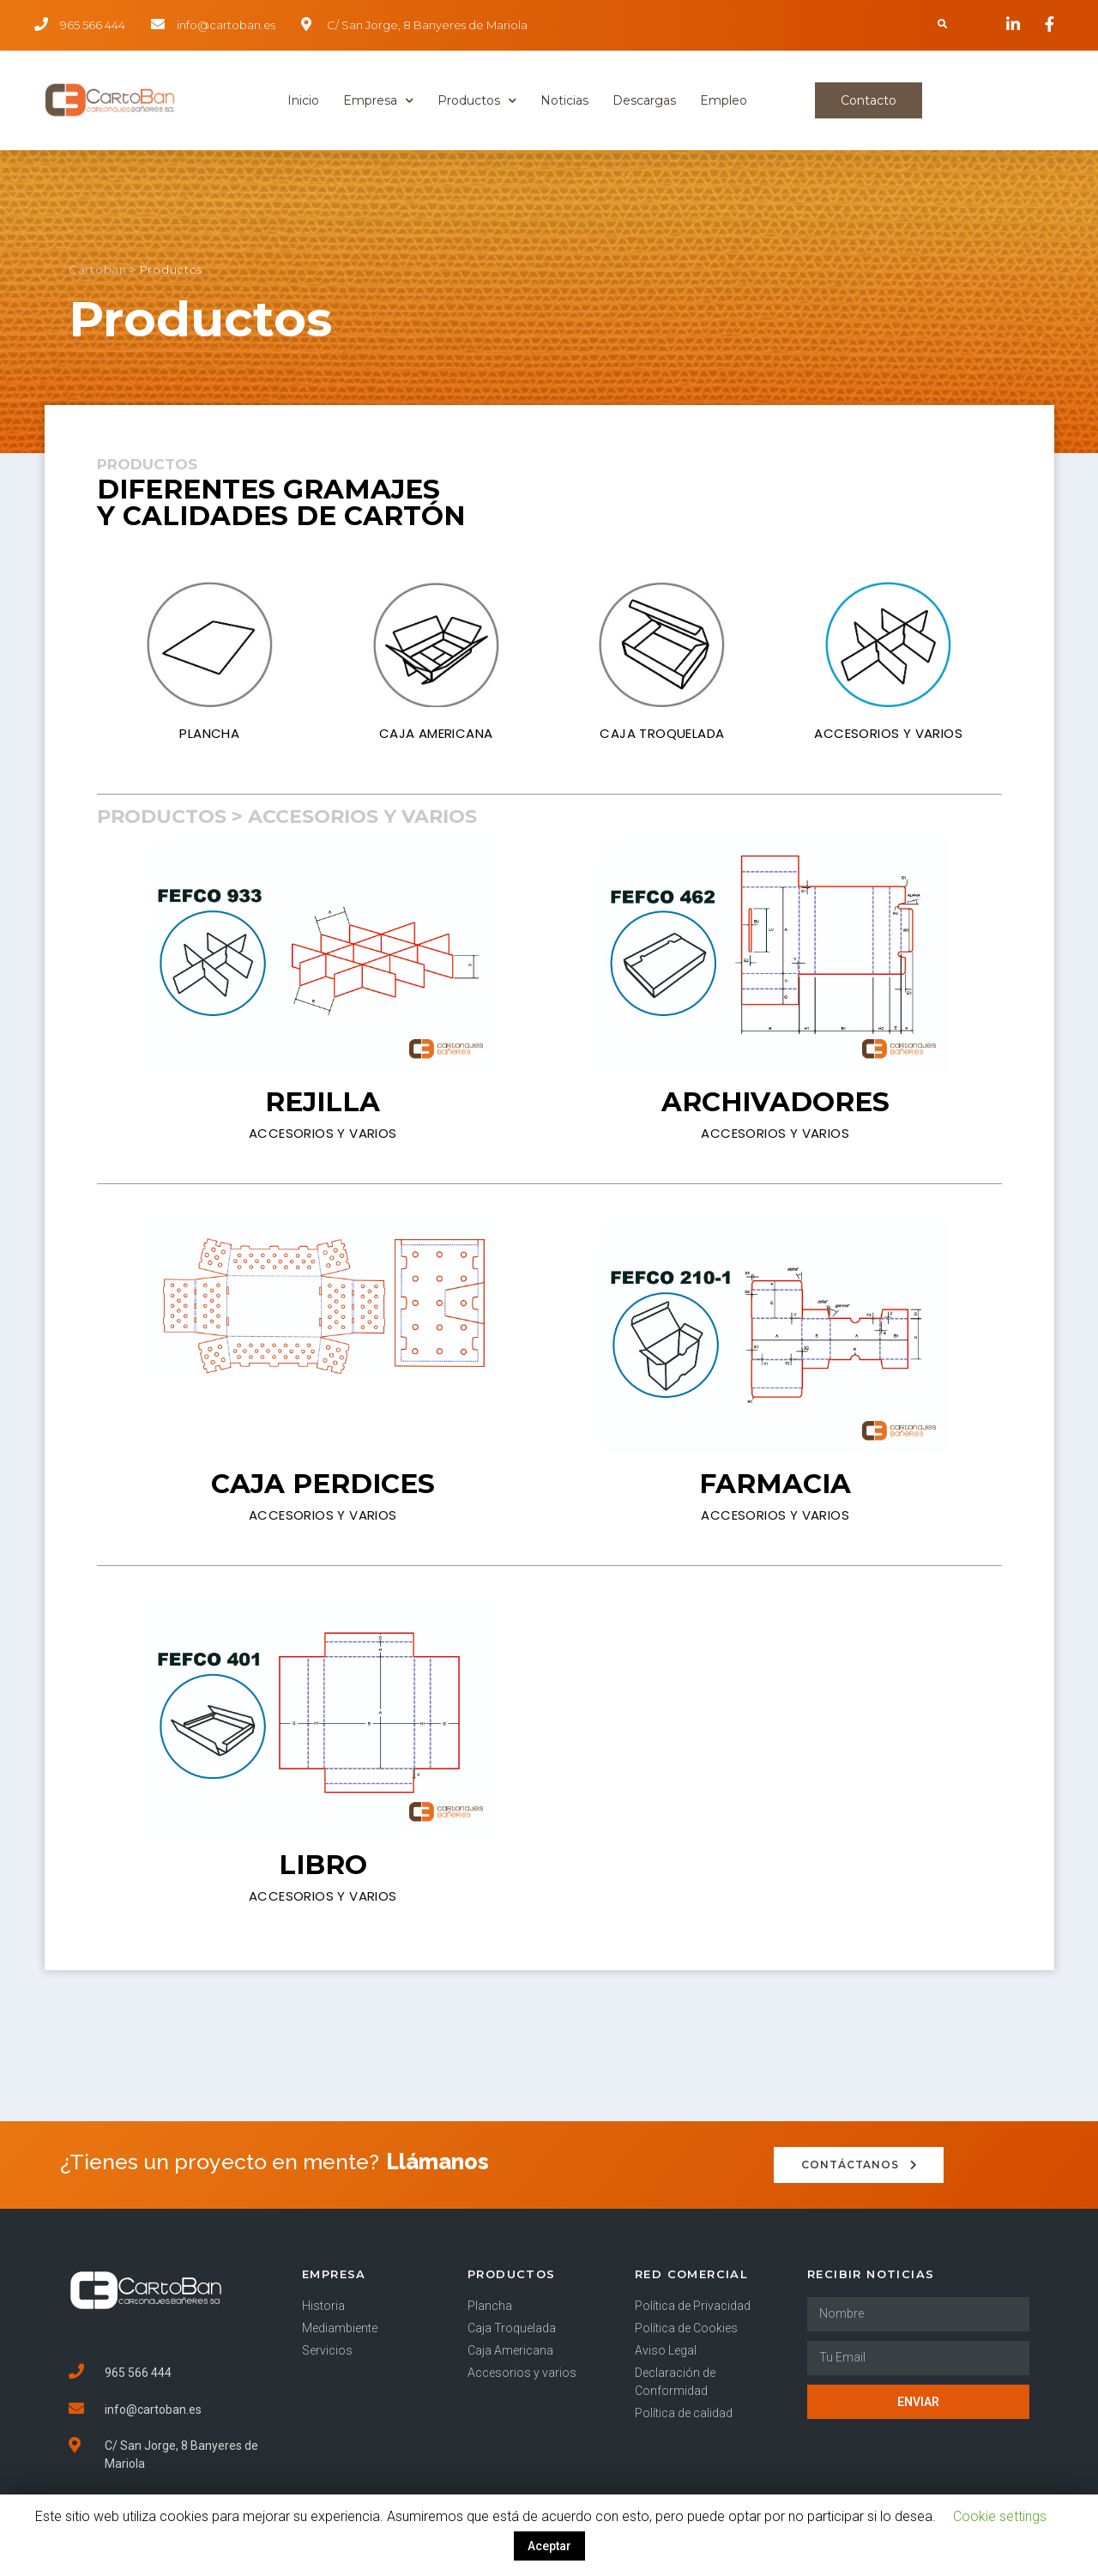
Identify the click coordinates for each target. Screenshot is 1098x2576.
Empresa (378, 101)
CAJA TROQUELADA (662, 733)
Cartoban (98, 274)
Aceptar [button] (549, 2546)
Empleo (723, 100)
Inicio (303, 100)
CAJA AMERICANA (436, 733)
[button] (868, 100)
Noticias (564, 100)
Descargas (644, 100)
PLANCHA (209, 733)
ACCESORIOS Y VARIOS (888, 733)
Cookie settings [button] (1000, 2516)
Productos (476, 101)
